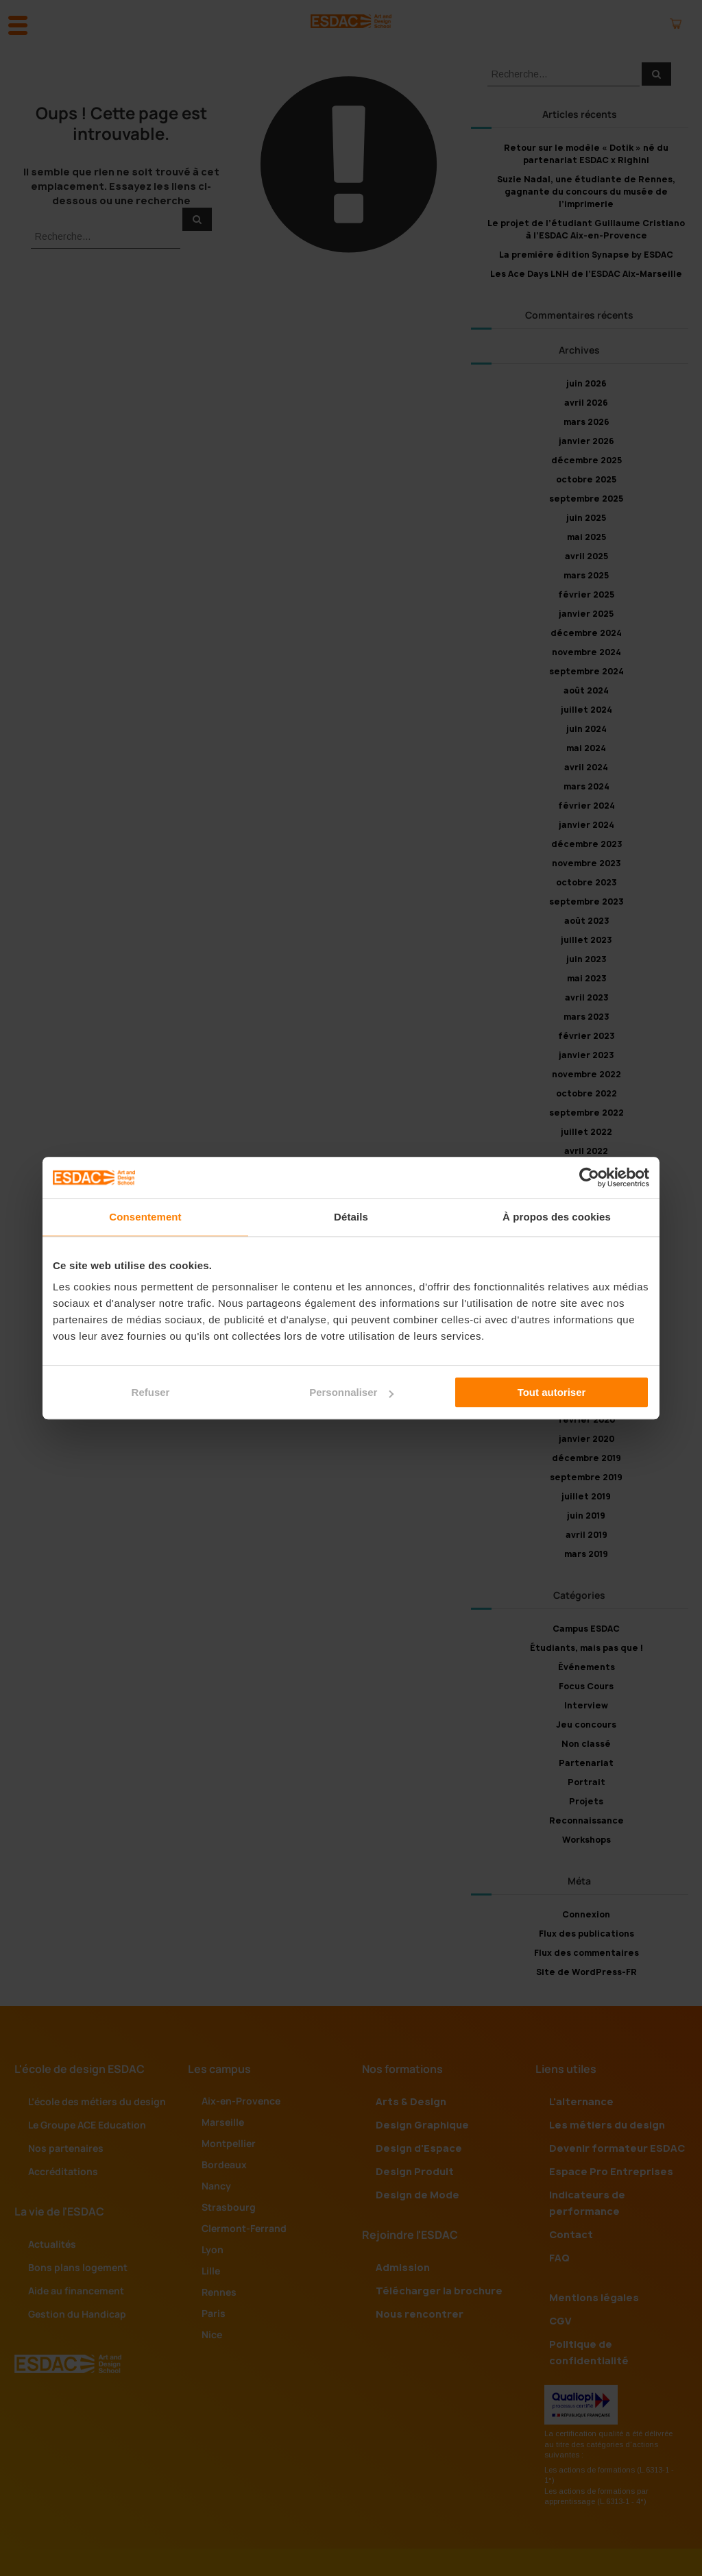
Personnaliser (351, 1392)
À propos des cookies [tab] (557, 1217)
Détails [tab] (351, 1217)
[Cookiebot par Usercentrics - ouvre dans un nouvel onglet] (589, 1177)
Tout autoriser (552, 1392)
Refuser (151, 1392)
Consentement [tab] (145, 1217)
